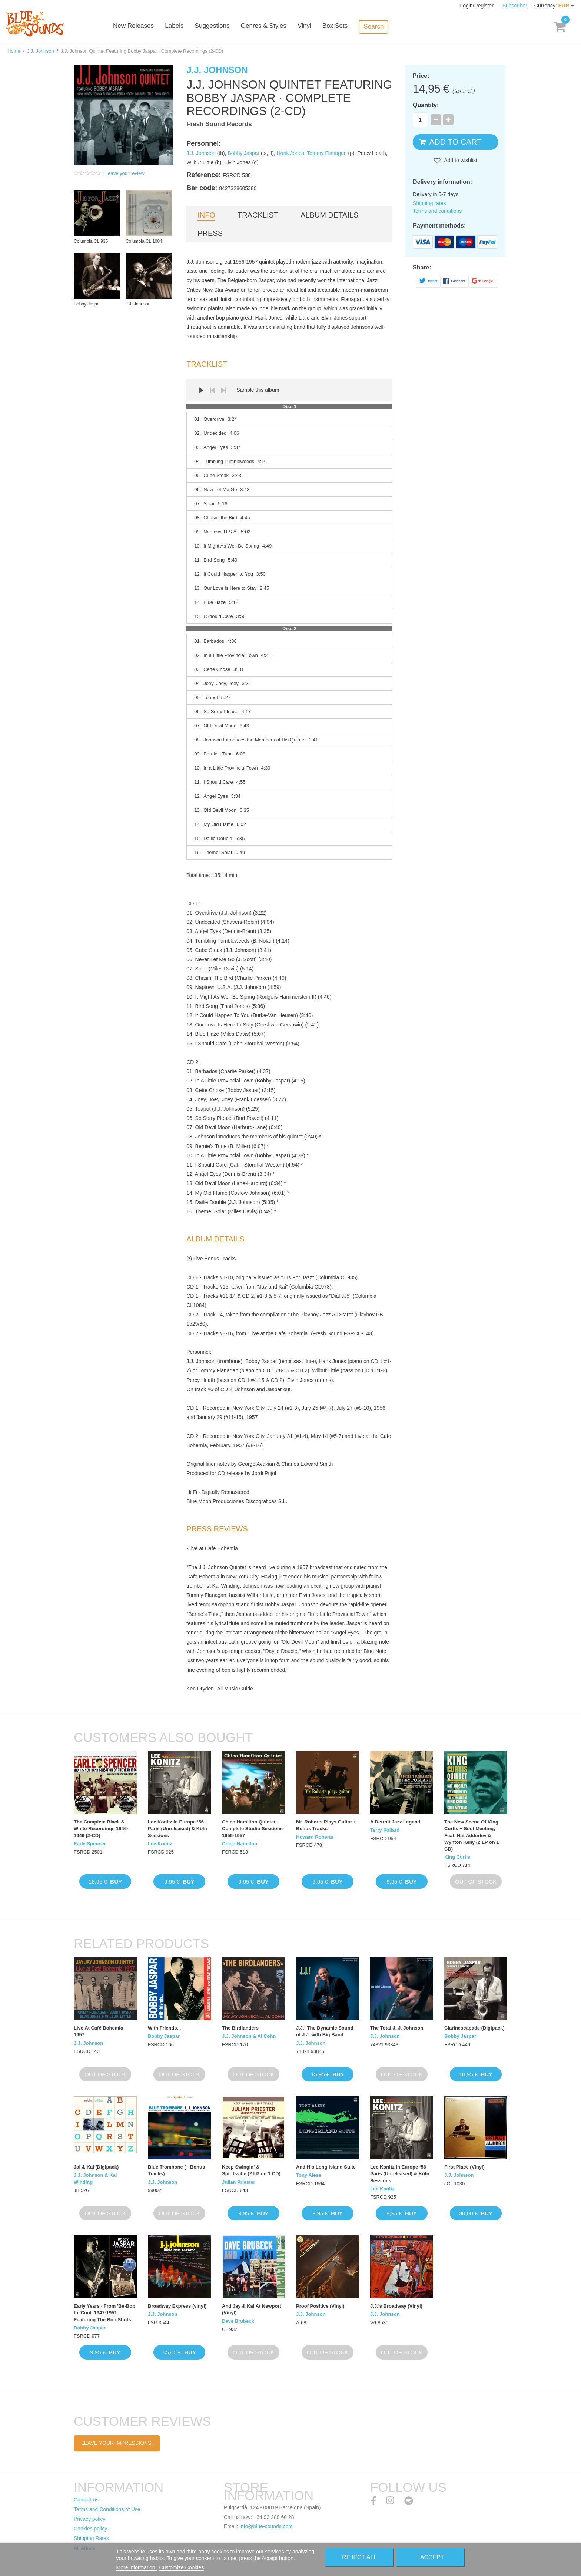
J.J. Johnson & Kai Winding (95, 2178)
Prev (212, 390)
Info (206, 215)
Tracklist (258, 215)
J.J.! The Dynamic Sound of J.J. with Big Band (324, 2031)
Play (201, 390)
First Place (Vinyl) (464, 2167)
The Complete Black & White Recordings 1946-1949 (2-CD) (101, 1828)
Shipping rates (429, 203)
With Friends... (164, 2028)
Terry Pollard (384, 1830)
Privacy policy (90, 2519)
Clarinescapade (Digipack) (474, 2028)
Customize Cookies (181, 2567)
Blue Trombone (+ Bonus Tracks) (176, 2170)
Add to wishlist (460, 160)
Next (223, 390)
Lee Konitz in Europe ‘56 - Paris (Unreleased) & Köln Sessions (177, 1828)
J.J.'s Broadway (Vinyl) (396, 2306)
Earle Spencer (90, 1843)
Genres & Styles (275, 26)
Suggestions (224, 26)
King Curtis (457, 1857)
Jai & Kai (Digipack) (96, 2167)
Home (13, 51)
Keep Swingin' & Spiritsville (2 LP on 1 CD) (251, 2170)
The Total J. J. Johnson (397, 2028)
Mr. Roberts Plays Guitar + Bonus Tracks (326, 1825)
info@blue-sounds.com (266, 2526)
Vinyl (316, 26)
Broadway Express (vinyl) (177, 2306)
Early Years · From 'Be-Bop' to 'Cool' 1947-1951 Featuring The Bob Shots (105, 2312)
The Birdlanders (240, 2028)
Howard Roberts (314, 1837)
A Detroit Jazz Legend (395, 1822)
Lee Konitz (160, 1843)
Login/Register (477, 6)
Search (385, 26)
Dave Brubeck (238, 2321)
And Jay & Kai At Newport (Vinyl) (251, 2309)
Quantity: (426, 105)
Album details (329, 215)
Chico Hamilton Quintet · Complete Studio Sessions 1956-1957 (252, 1828)
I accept (430, 2557)
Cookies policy (90, 2529)
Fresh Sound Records (219, 124)
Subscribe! (514, 6)
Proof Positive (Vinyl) (320, 2306)
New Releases (146, 26)
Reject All (359, 2557)
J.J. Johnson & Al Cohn (249, 2036)
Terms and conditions (437, 211)
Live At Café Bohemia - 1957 (100, 2031)
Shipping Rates (91, 2538)
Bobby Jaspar (243, 153)
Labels (186, 26)
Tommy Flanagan (326, 153)
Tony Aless (308, 2175)
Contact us (86, 2500)
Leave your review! (125, 173)
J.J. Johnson (40, 51)
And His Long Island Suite (326, 2167)
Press (210, 233)
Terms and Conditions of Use (107, 2509)
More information (136, 2567)
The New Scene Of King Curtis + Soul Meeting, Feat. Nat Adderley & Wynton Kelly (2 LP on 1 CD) (471, 1835)
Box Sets (346, 26)
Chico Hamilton (239, 1843)
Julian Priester (238, 2182)
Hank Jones (290, 153)
